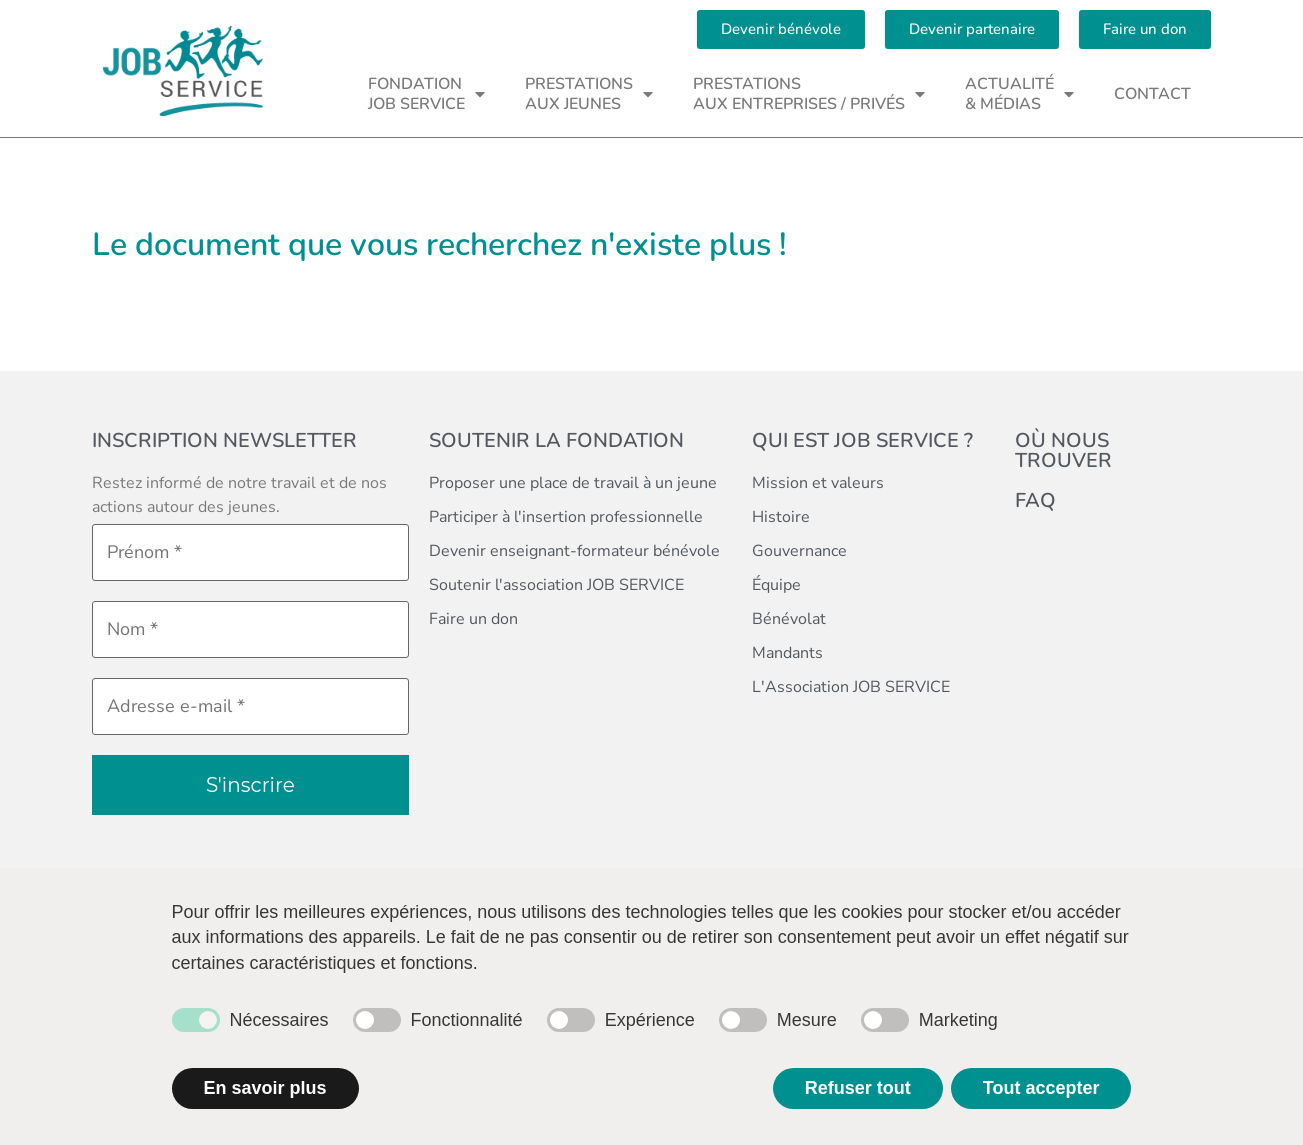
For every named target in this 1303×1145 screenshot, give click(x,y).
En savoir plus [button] (265, 1088)
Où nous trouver (1063, 450)
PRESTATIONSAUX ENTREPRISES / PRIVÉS (809, 94)
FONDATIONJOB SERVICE (426, 94)
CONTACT (1152, 94)
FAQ (1035, 500)
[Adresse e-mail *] (251, 706)
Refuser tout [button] (858, 1088)
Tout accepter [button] (1041, 1088)
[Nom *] (251, 629)
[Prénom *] (251, 552)
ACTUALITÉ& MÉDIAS (1019, 94)
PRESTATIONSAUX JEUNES (589, 94)
